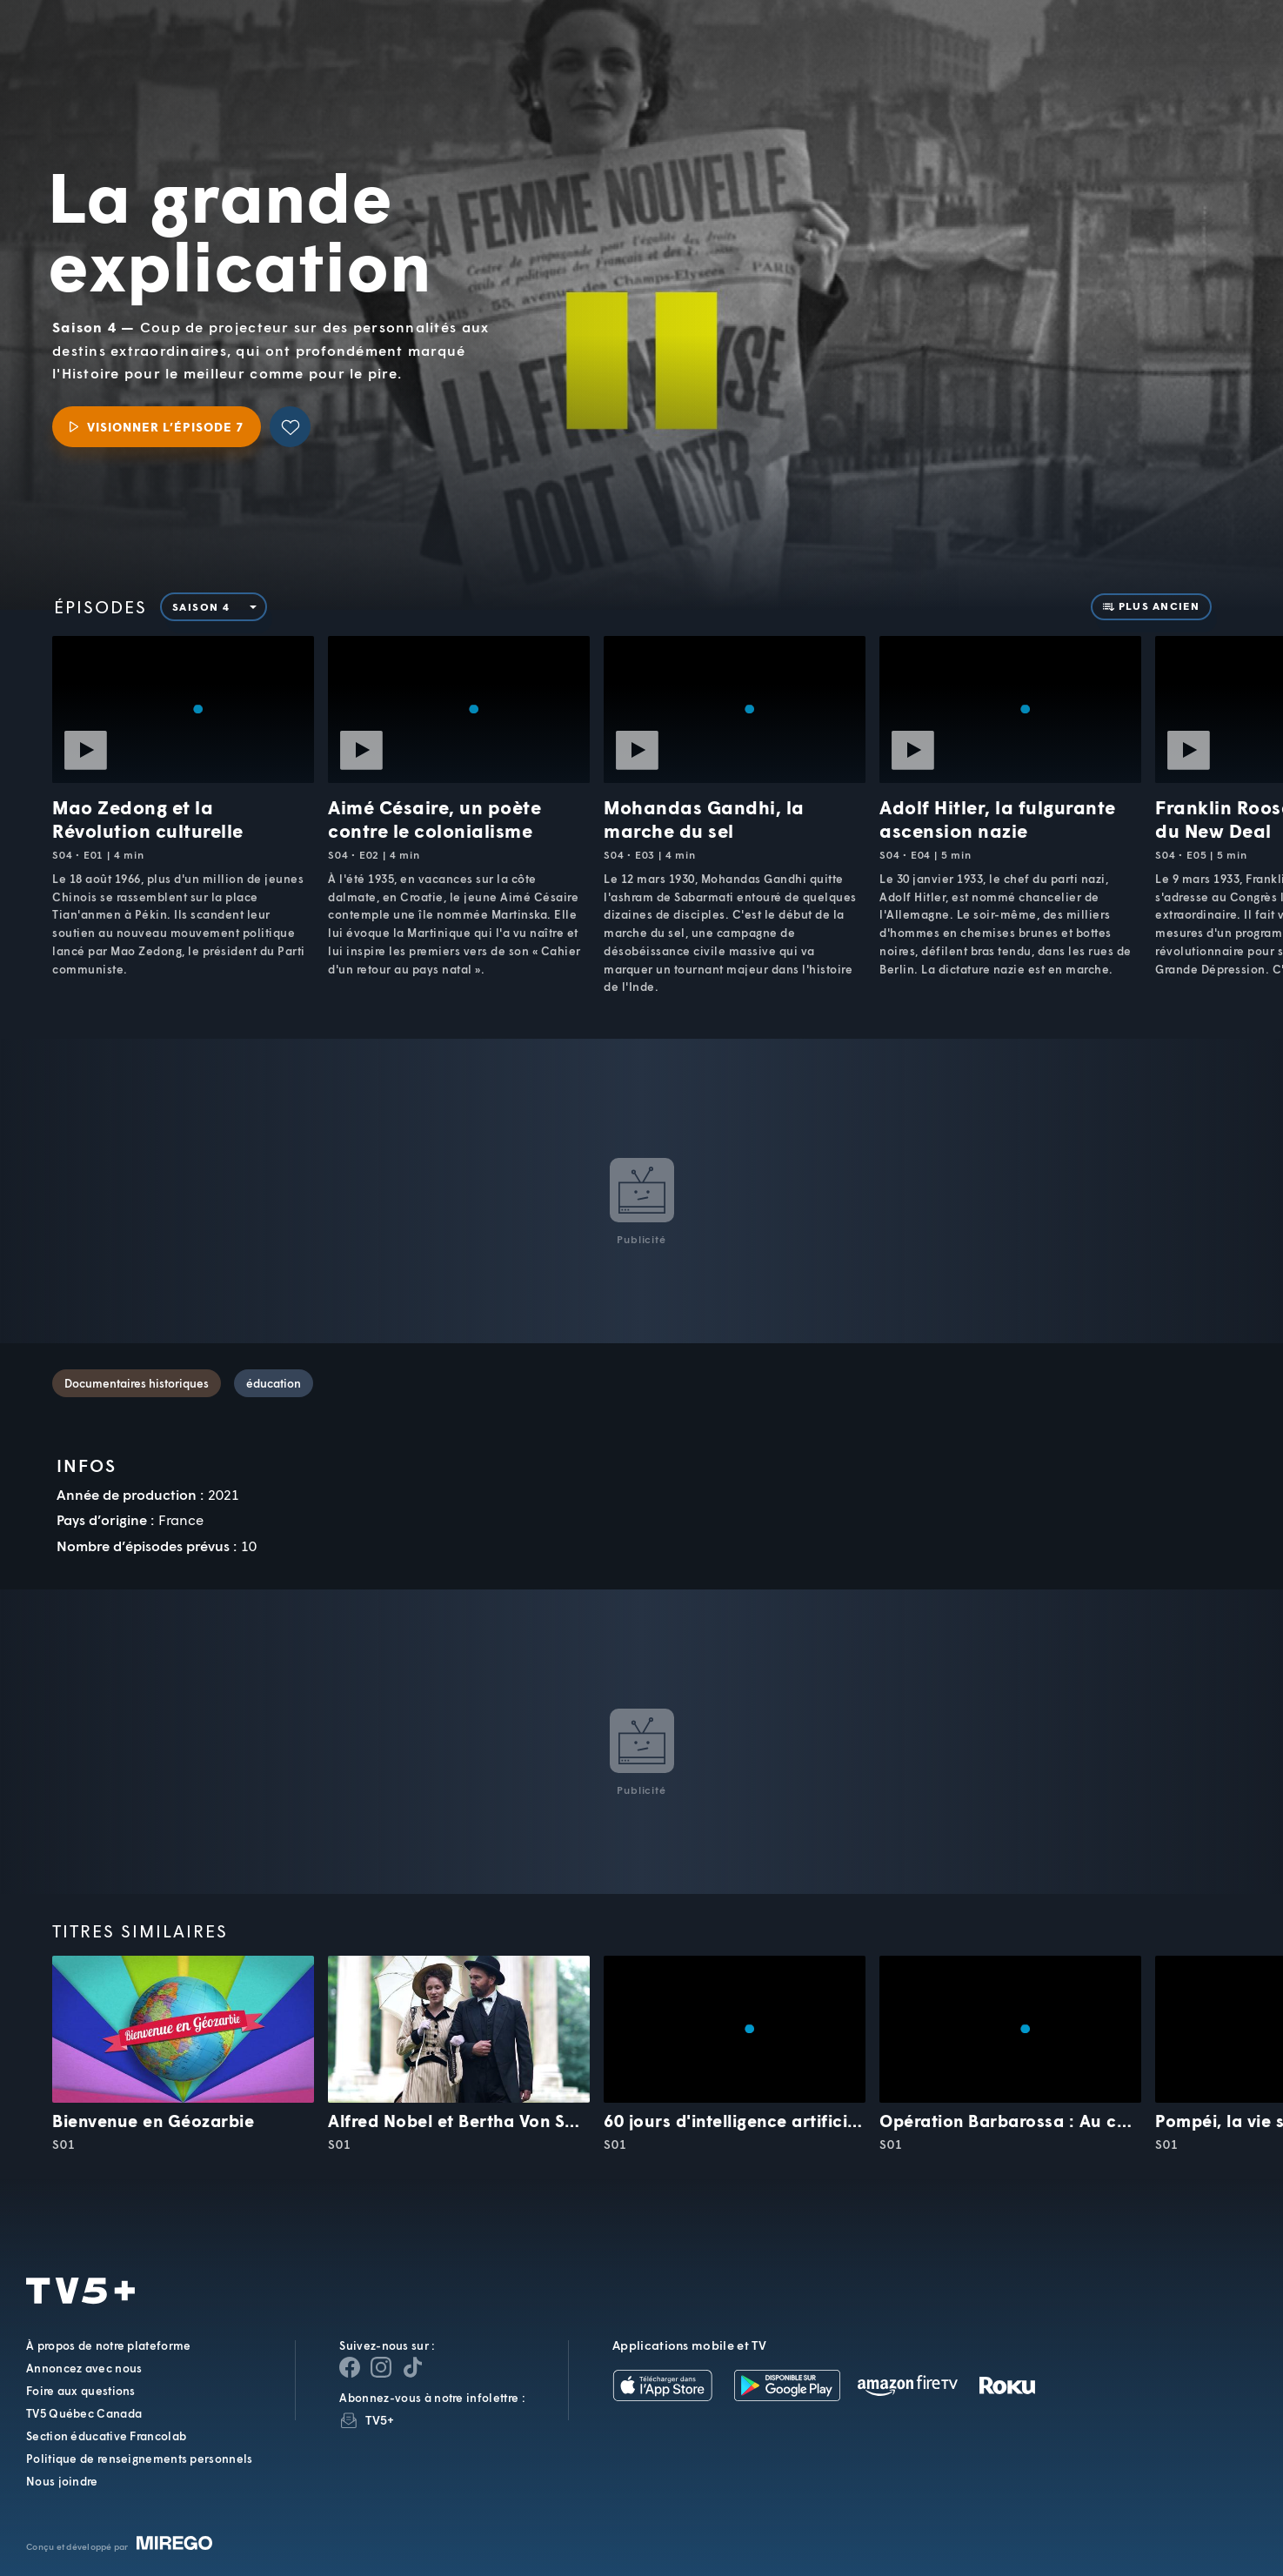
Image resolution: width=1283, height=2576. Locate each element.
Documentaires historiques (136, 1383)
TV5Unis (132, 44)
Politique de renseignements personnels (139, 2459)
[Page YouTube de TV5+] (412, 2367)
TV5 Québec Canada (84, 2413)
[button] (974, 57)
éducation (273, 1383)
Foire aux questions (81, 2391)
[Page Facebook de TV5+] (349, 2367)
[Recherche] (1210, 57)
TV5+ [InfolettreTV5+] (379, 2419)
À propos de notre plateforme (108, 2345)
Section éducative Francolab (106, 2436)
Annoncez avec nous (84, 2368)
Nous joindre (62, 2481)
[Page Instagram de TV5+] (381, 2367)
